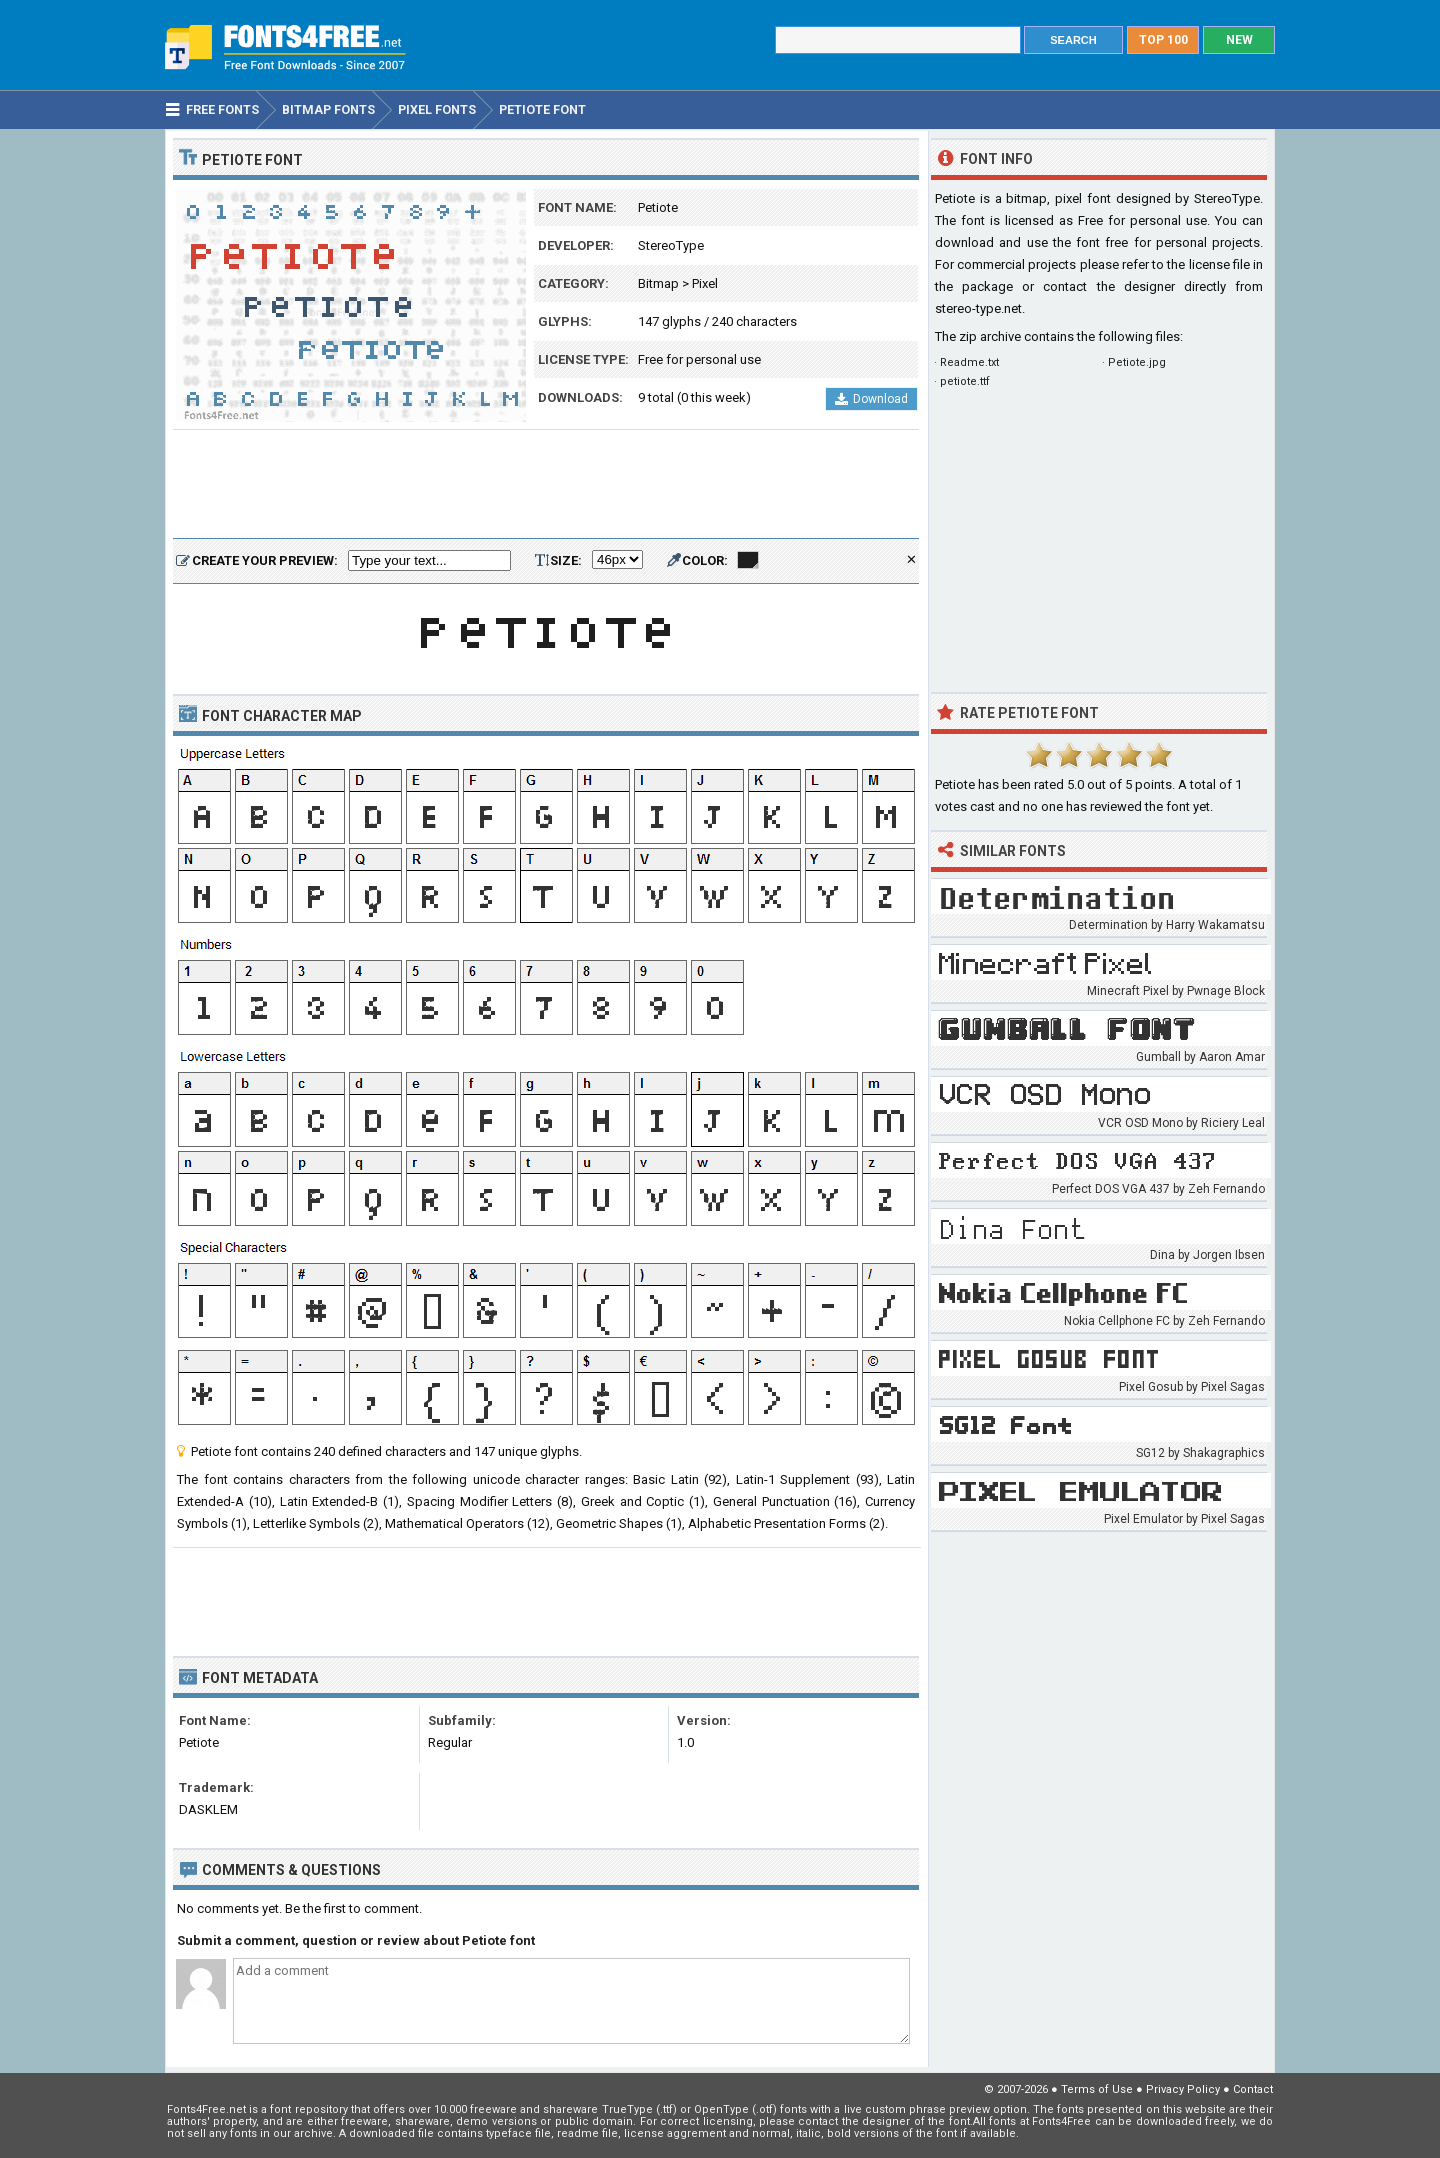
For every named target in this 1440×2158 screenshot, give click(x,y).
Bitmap (658, 283)
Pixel (705, 283)
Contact (1253, 2089)
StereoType (671, 245)
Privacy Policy (1183, 2089)
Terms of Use (1097, 2089)
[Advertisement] (546, 485)
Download (871, 399)
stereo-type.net (978, 308)
